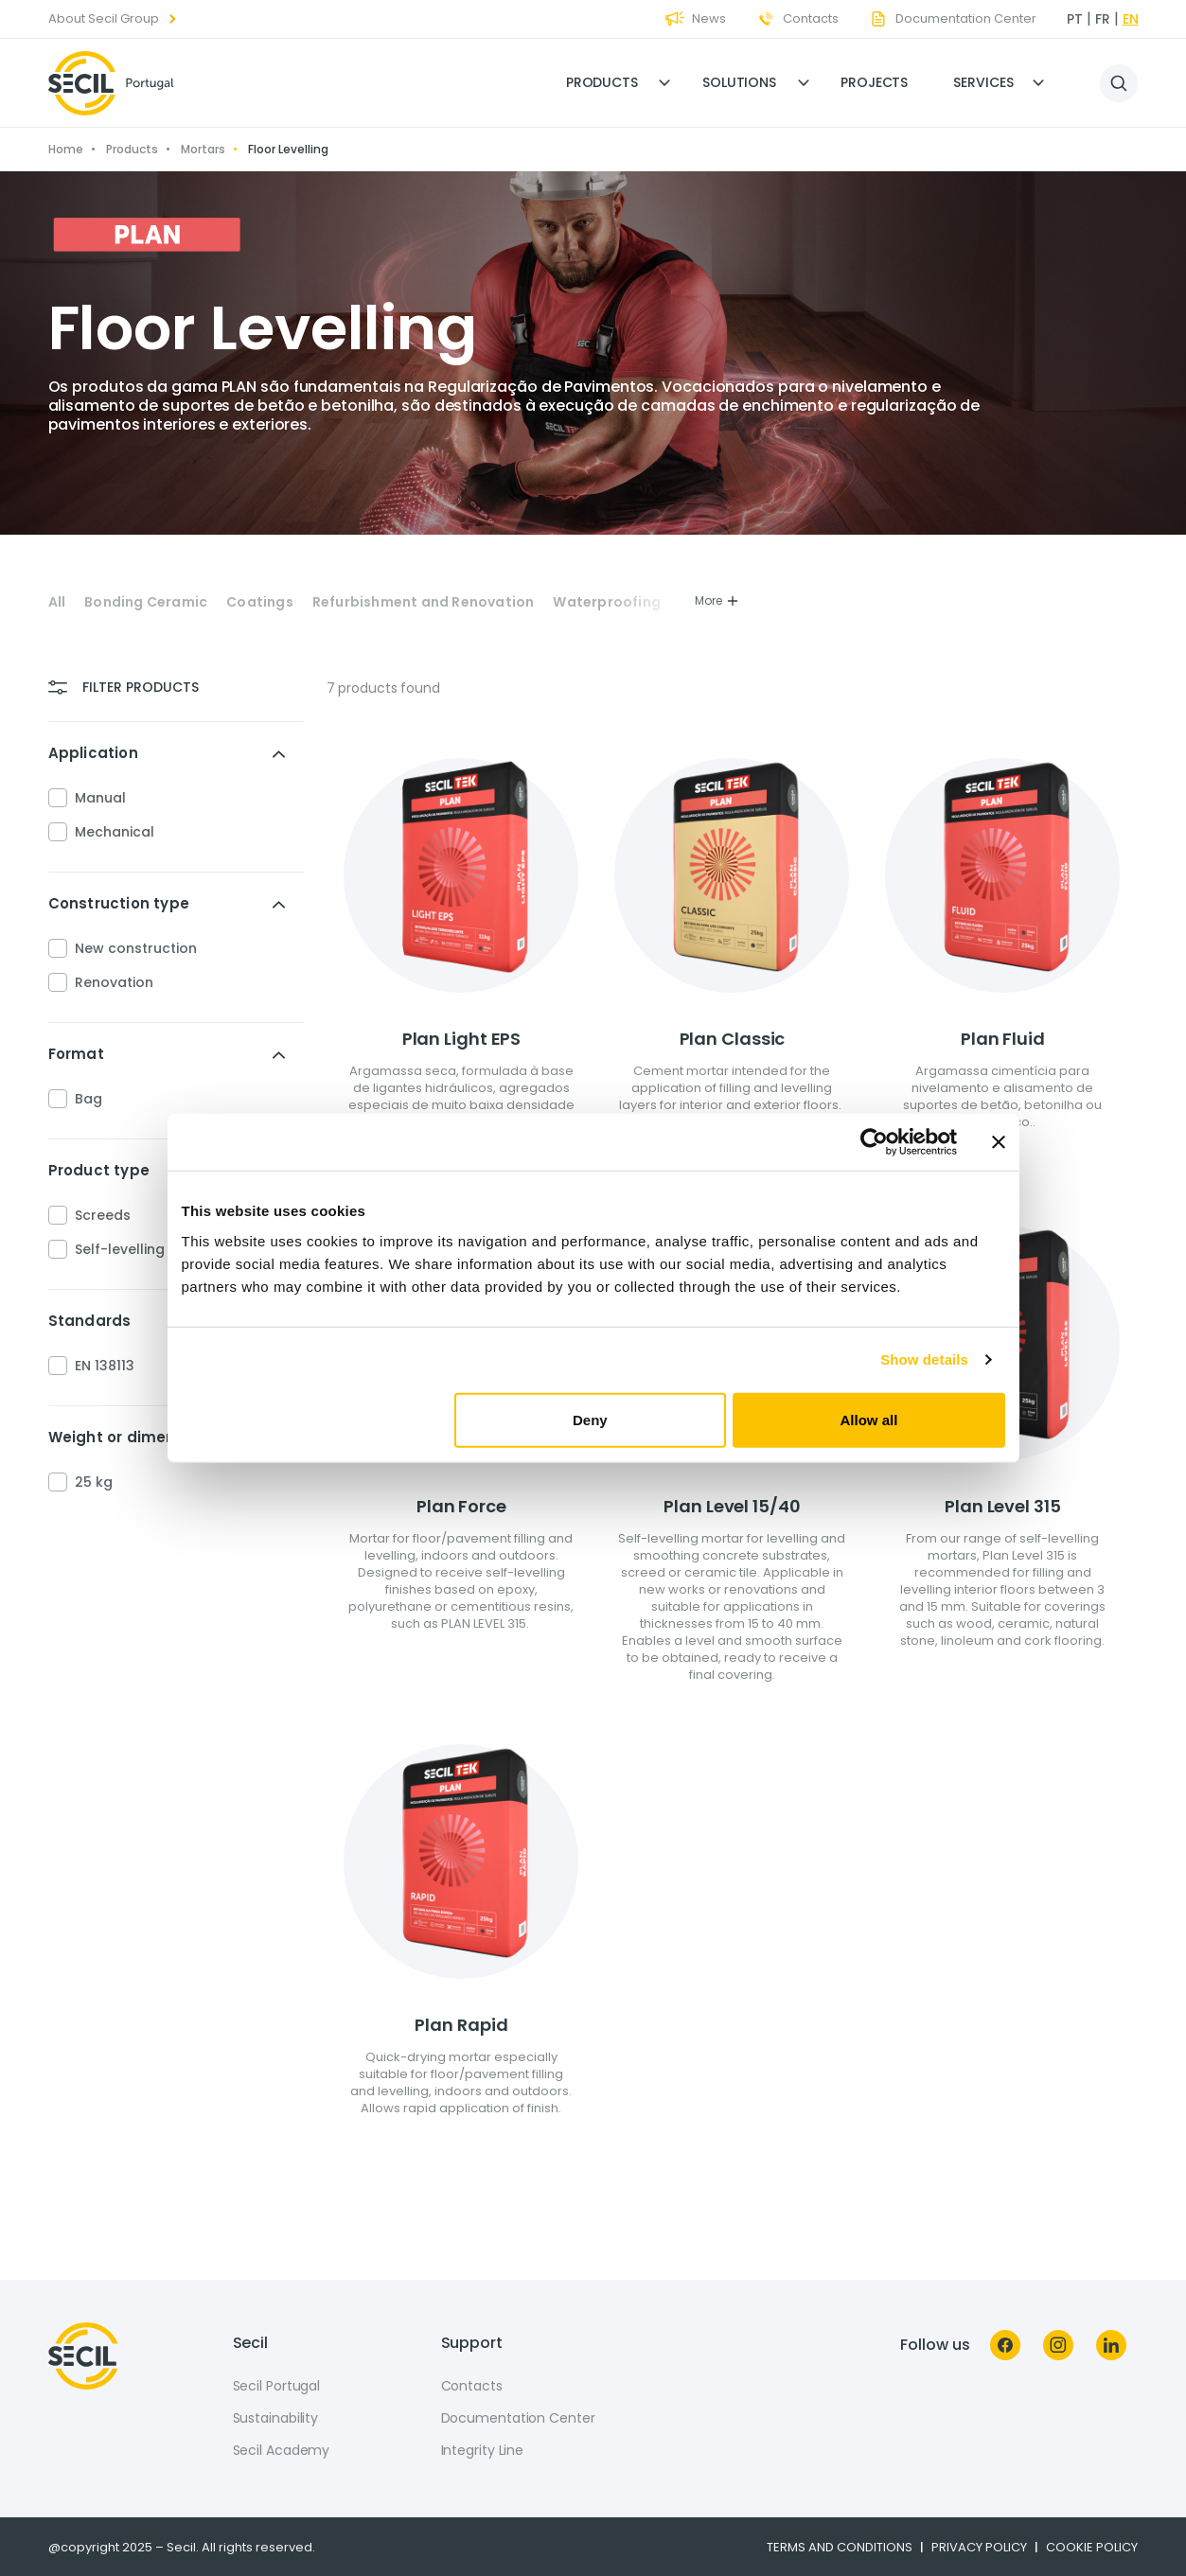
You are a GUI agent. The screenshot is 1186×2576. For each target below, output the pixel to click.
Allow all (869, 1419)
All (57, 602)
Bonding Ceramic (145, 602)
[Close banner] (998, 1142)
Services (983, 82)
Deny (590, 1419)
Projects (874, 82)
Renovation (114, 982)
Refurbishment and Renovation (423, 602)
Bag (88, 1098)
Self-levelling (120, 1249)
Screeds (103, 1215)
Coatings (259, 602)
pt (1075, 18)
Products (602, 82)
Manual (100, 797)
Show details (924, 1359)
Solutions (739, 82)
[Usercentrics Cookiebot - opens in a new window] (874, 1142)
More (717, 600)
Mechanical (114, 831)
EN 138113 (104, 1365)
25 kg (94, 1482)
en (1131, 18)
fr (1102, 18)
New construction (136, 948)
